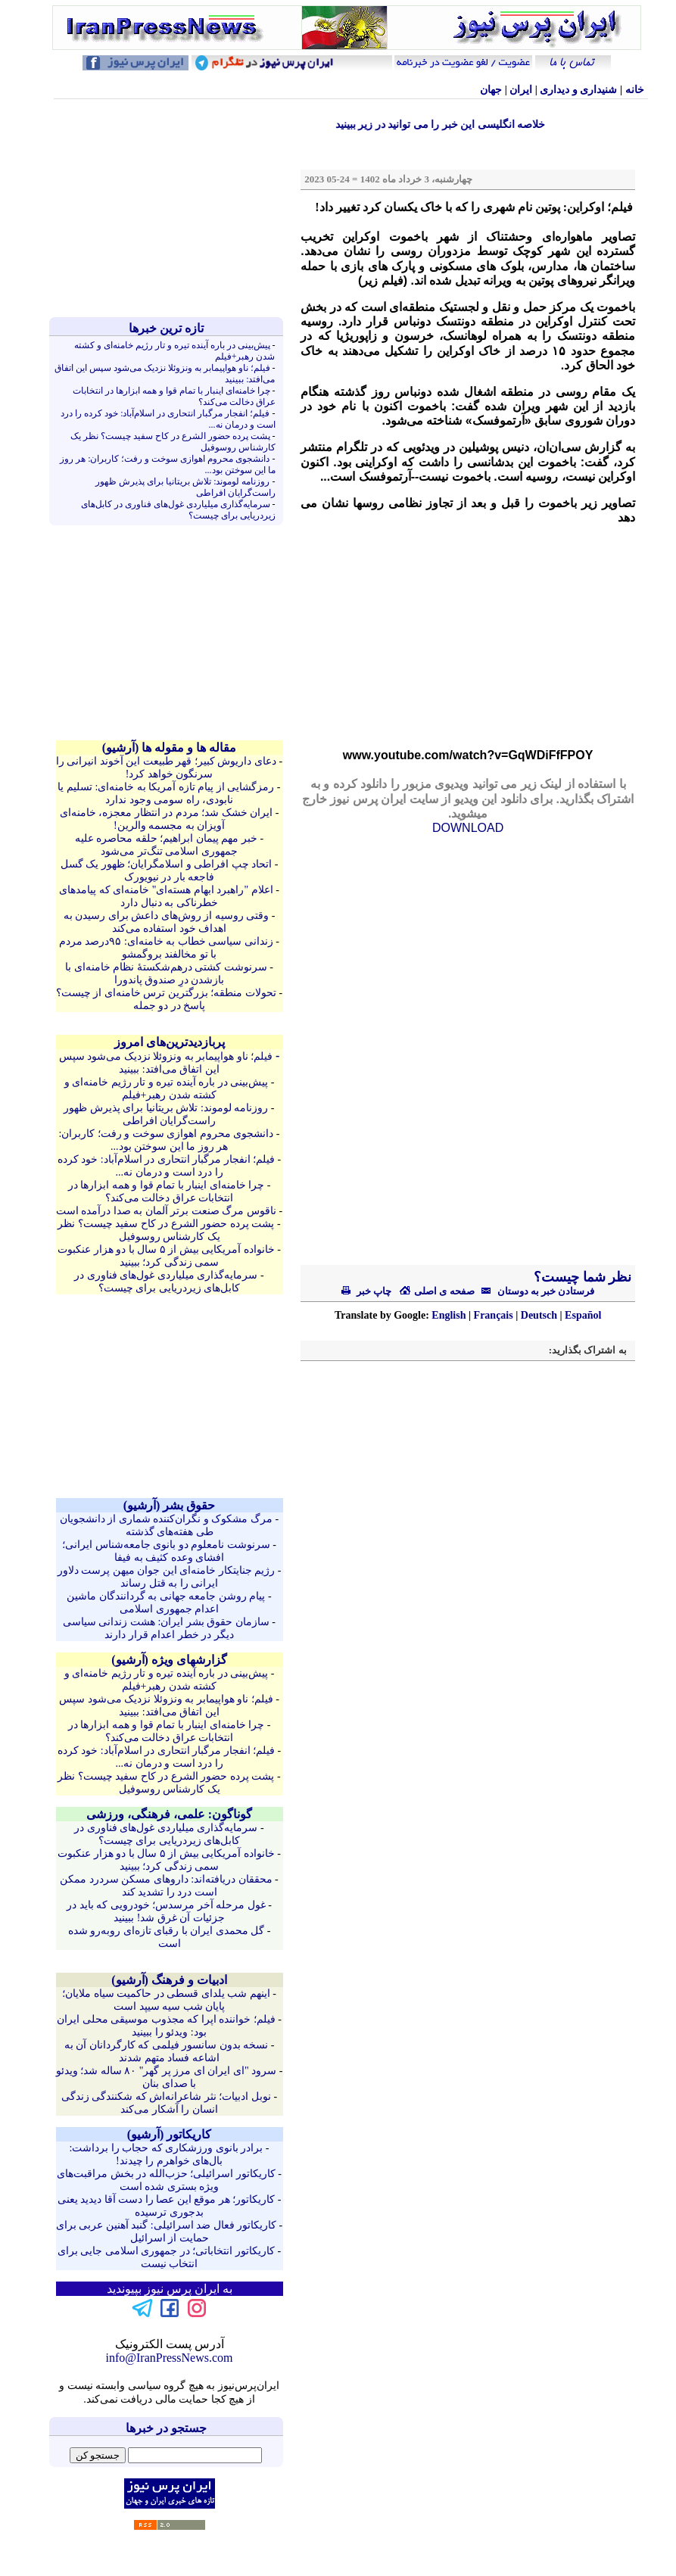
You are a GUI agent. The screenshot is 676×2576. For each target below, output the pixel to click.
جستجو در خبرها (166, 2428)
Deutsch (539, 1315)
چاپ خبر (366, 1291)
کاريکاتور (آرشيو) (169, 2134)
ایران (520, 89)
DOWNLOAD (467, 827)
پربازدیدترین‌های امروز (169, 1042)
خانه (634, 89)
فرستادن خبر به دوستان (535, 1291)
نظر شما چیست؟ (581, 1277)
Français (493, 1315)
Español (583, 1315)
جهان (491, 89)
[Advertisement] (169, 208)
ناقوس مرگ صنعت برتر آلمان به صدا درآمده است (166, 1210)
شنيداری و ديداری (578, 89)
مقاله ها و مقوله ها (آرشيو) (169, 747)
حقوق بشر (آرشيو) (169, 1505)
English (448, 1315)
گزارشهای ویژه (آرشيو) (169, 1659)
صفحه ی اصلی (437, 1291)
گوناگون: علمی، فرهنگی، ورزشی (169, 1814)
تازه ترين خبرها (166, 328)
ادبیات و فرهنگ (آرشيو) (169, 1979)
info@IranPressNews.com (168, 2357)
